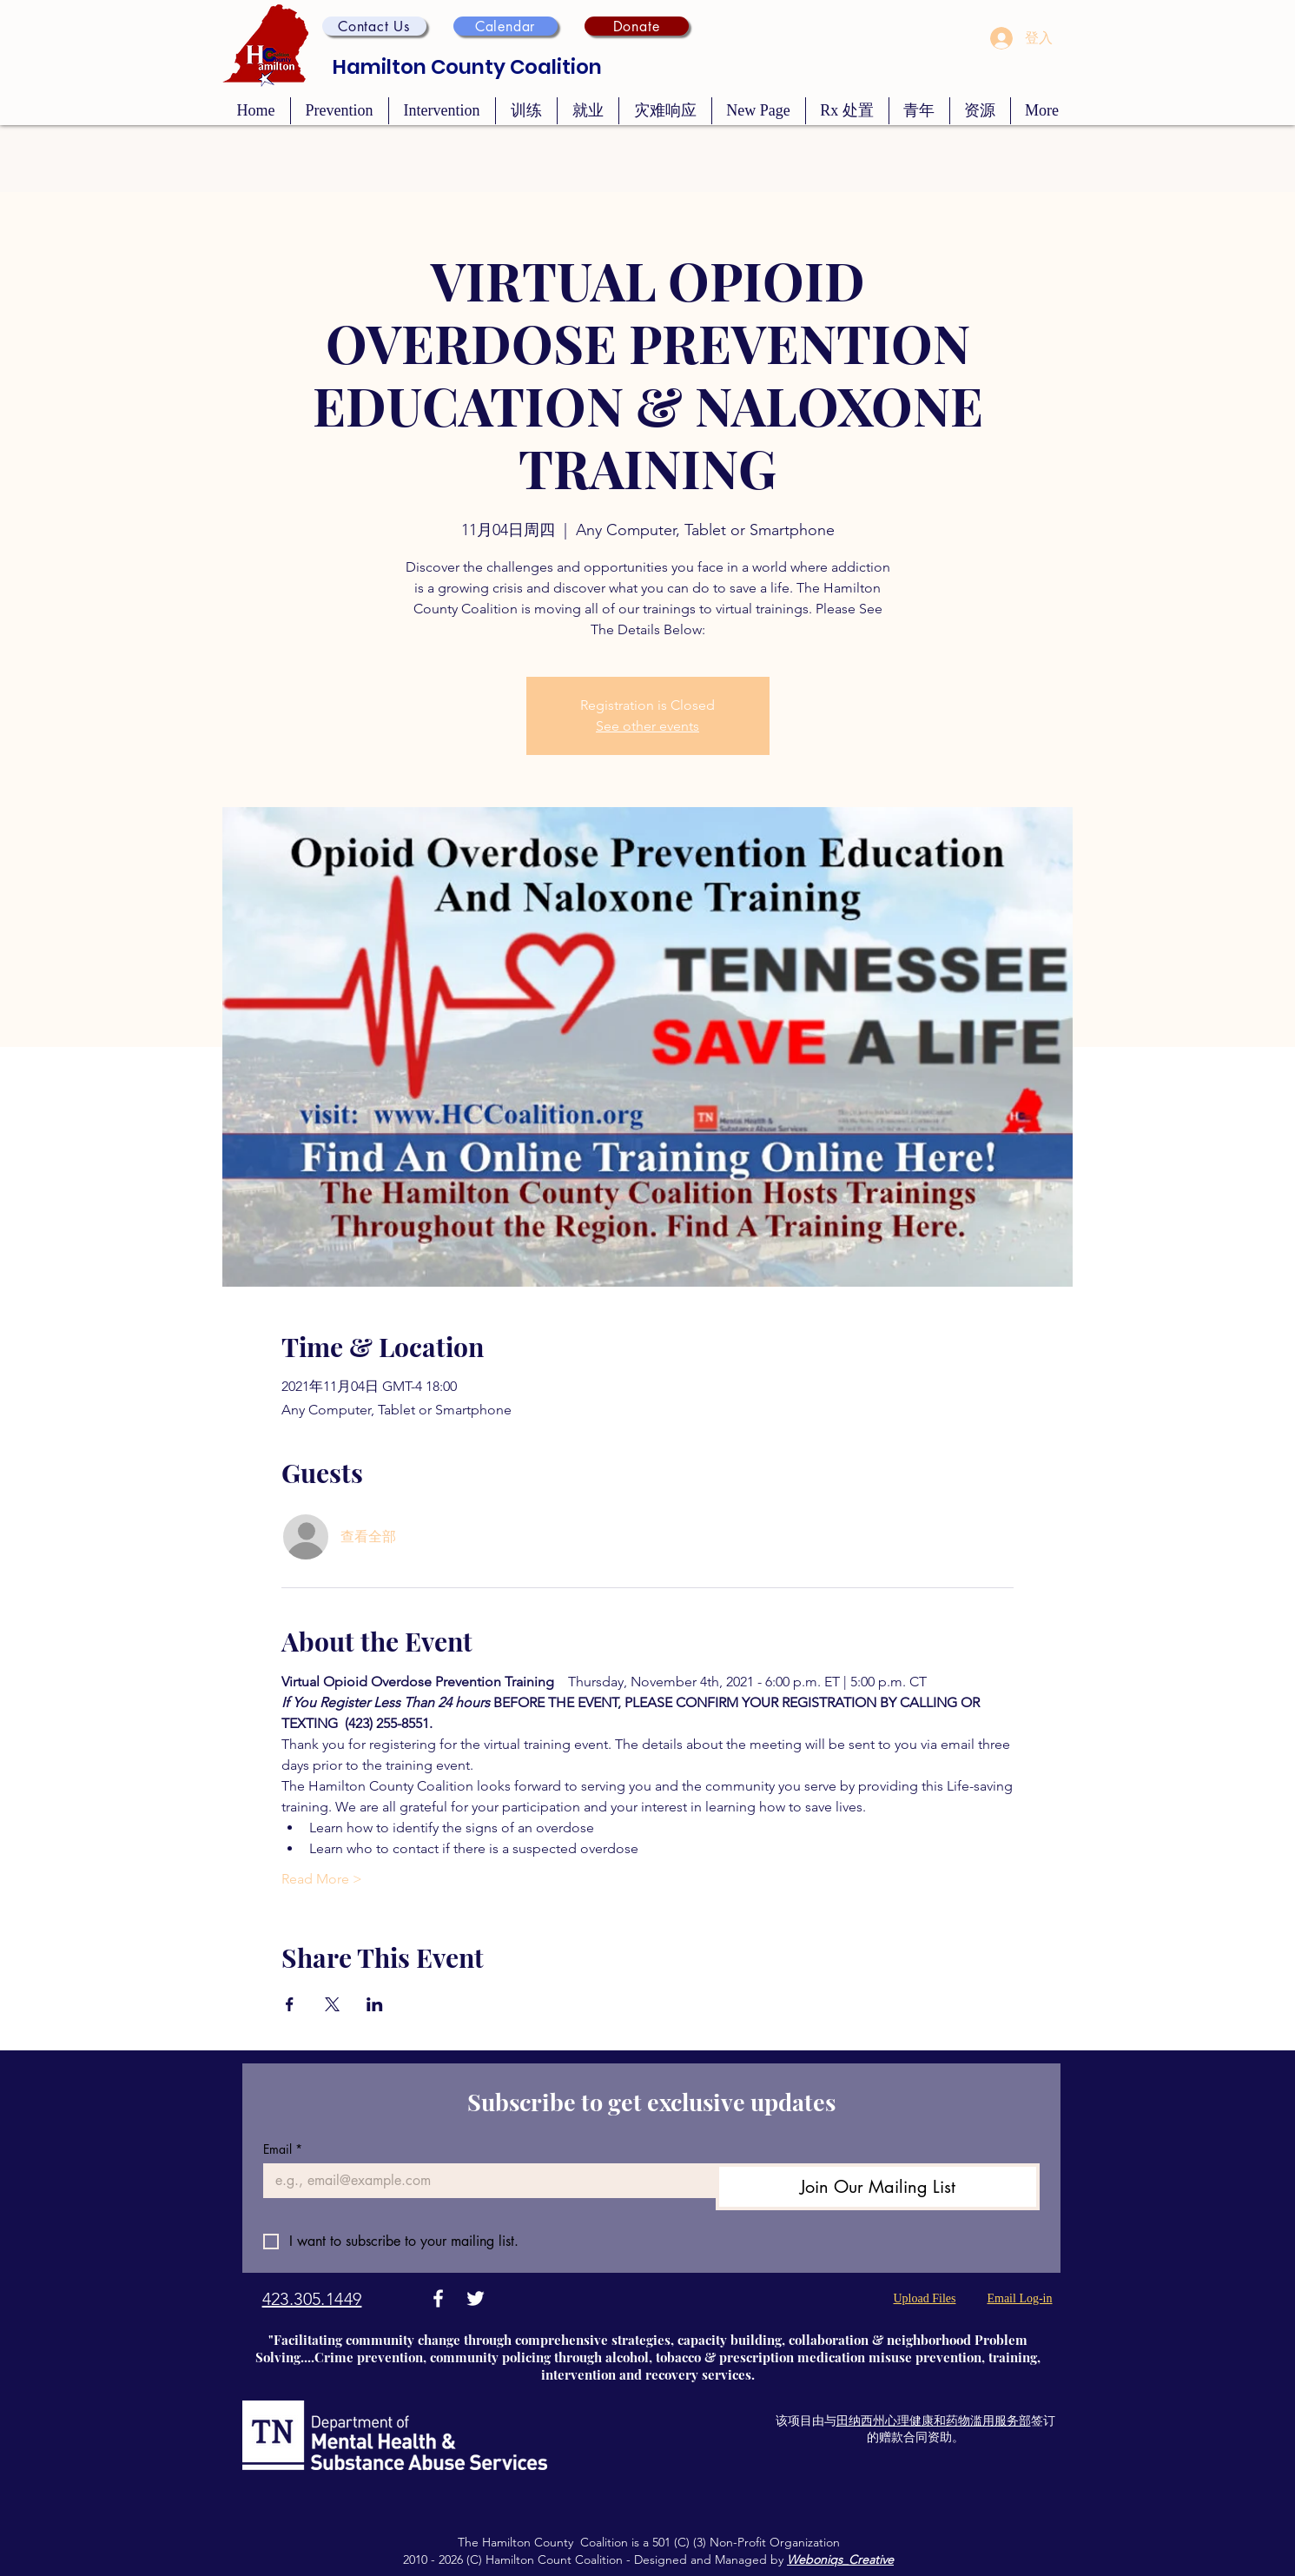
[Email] (484, 2180)
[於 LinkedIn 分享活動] (375, 2004)
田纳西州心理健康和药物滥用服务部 (933, 2420)
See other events (647, 726)
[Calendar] (505, 26)
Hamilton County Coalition (467, 67)
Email (282, 2149)
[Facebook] (438, 2298)
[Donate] (637, 26)
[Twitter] (475, 2298)
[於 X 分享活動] (332, 2004)
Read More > (321, 1879)
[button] (374, 26)
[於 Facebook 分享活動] (289, 2004)
